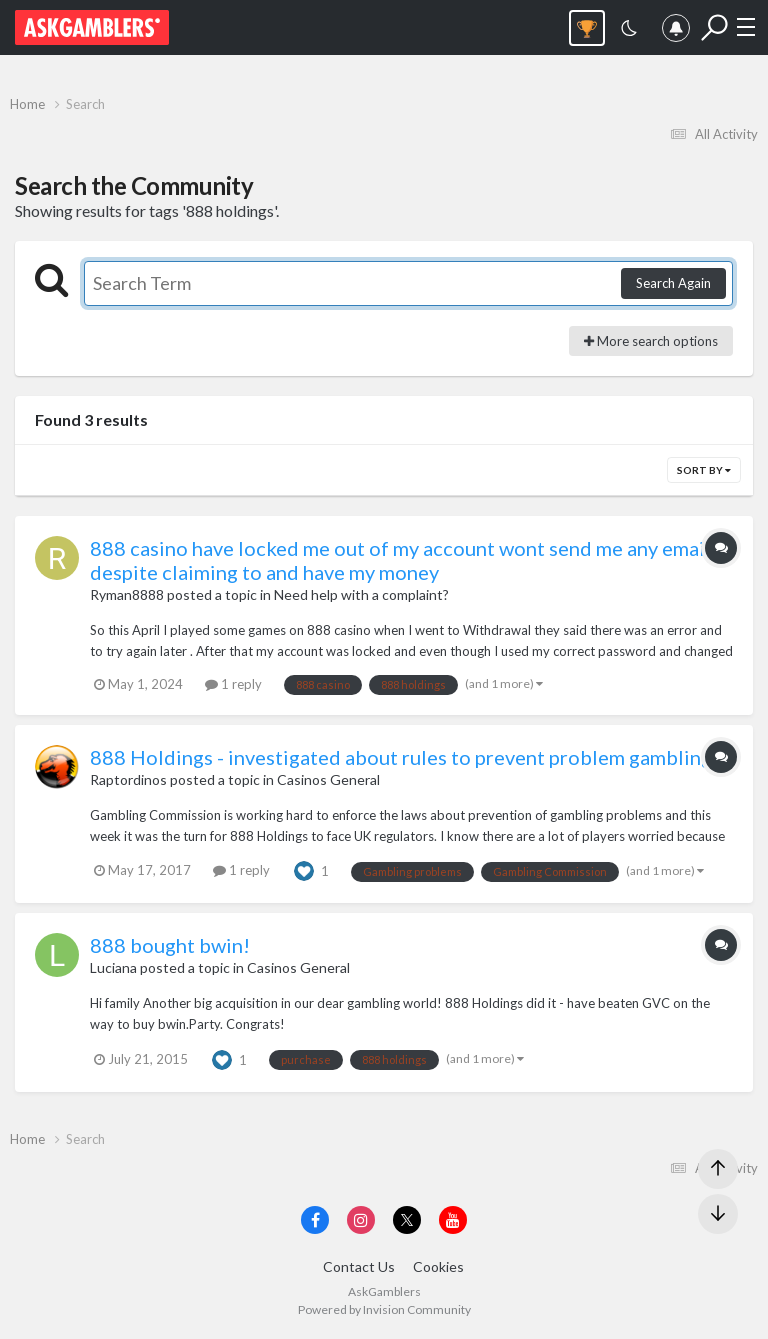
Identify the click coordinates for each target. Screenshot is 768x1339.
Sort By (704, 470)
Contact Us (359, 1266)
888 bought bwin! (170, 945)
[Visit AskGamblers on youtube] (453, 1220)
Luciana (113, 967)
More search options (651, 341)
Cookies (438, 1266)
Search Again (673, 283)
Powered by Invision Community (384, 1309)
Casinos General (328, 779)
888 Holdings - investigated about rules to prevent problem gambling (401, 757)
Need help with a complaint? (361, 594)
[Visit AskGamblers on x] (407, 1220)
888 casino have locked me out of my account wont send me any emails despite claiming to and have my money (405, 560)
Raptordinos (128, 779)
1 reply (233, 684)
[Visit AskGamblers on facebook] (315, 1220)
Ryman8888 (127, 594)
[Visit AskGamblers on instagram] (361, 1220)
